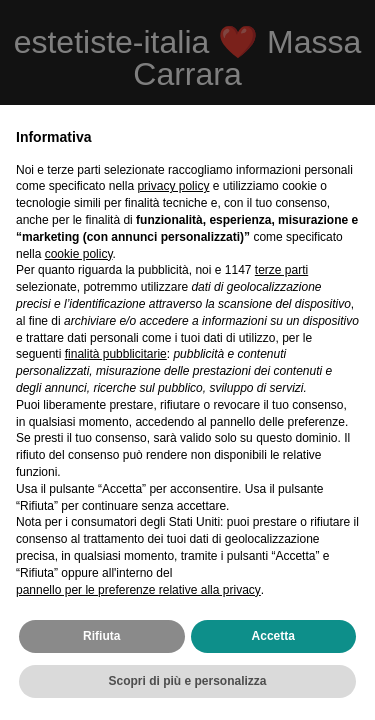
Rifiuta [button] (101, 636)
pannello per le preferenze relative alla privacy (138, 590)
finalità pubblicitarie (116, 354)
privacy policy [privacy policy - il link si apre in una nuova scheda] (173, 186)
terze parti (281, 270)
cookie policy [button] (79, 254)
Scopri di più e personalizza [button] (187, 681)
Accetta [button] (273, 636)
